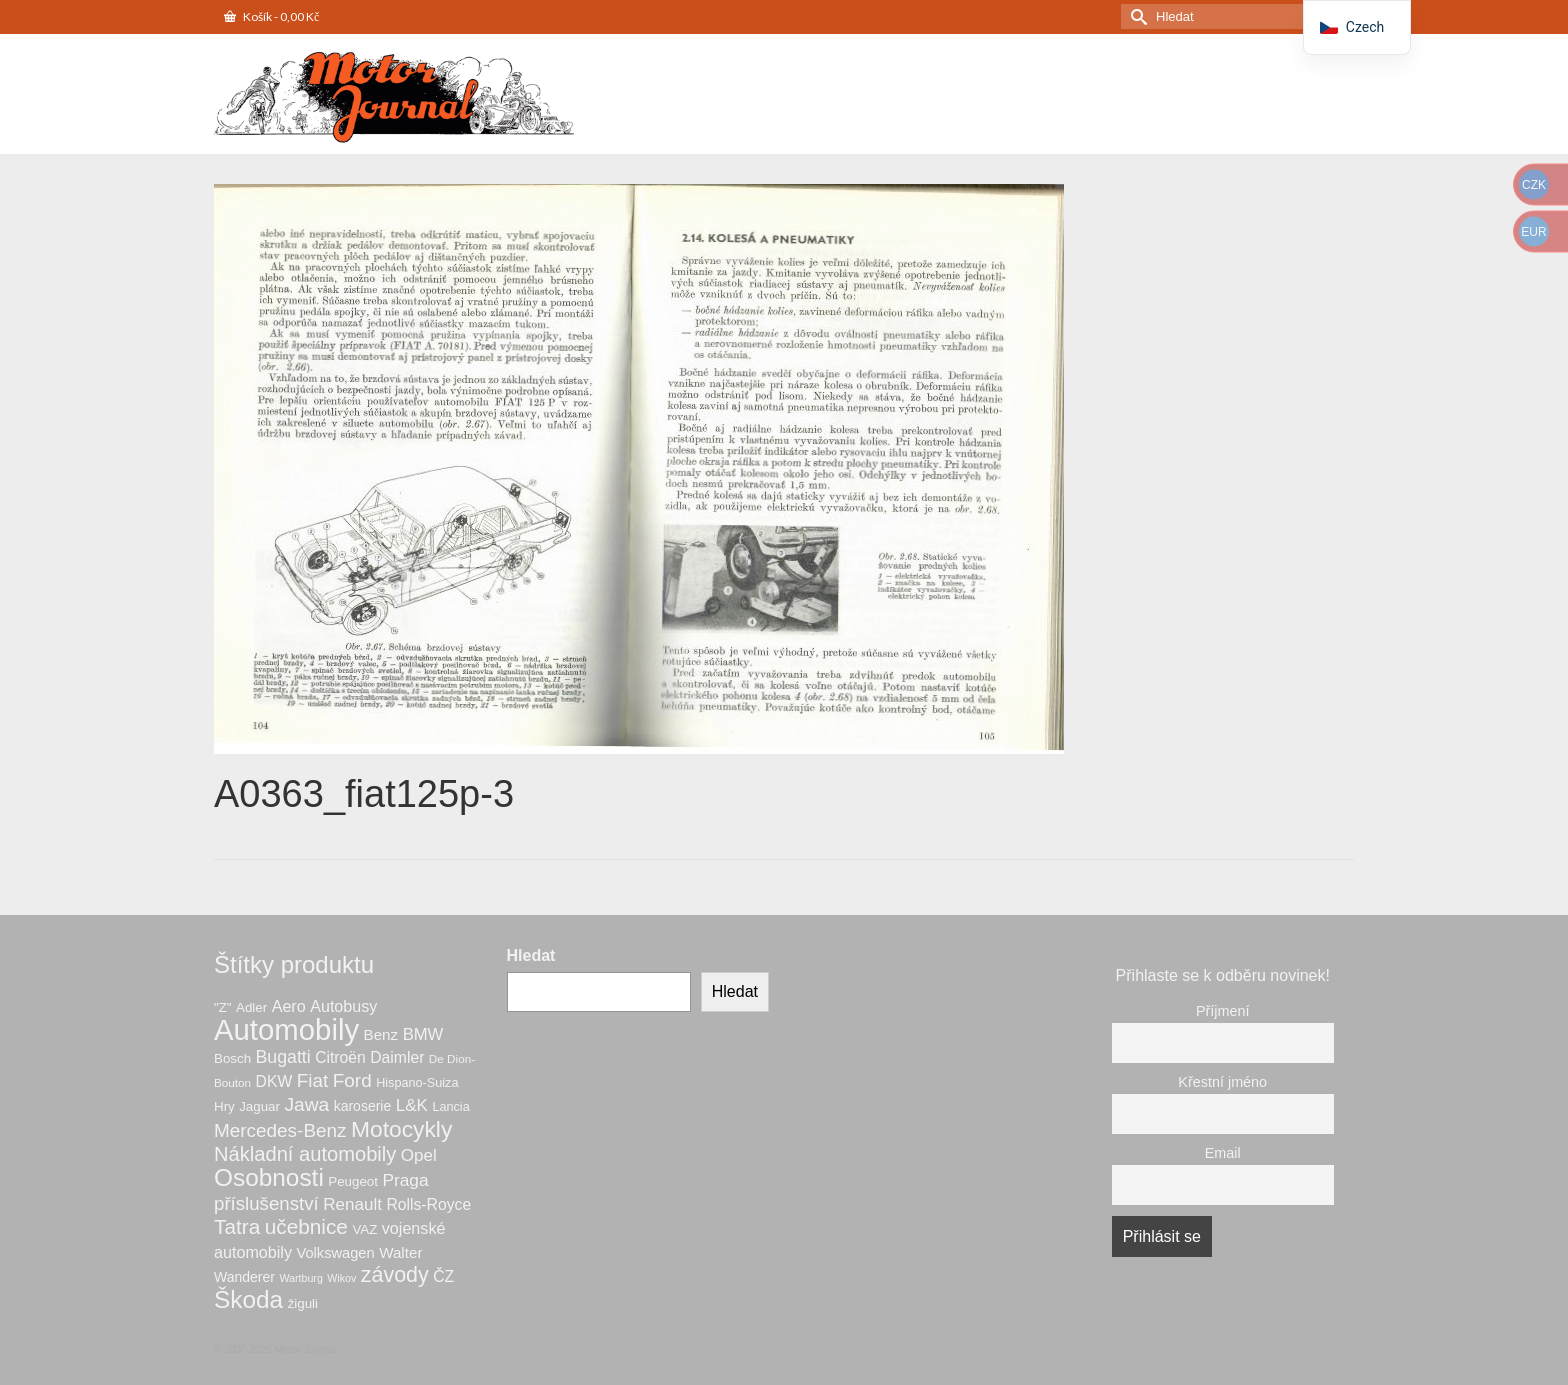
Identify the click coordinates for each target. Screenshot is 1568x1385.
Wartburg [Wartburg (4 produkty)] (300, 1278)
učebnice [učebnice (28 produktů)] (306, 1226)
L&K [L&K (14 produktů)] (412, 1105)
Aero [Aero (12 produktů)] (289, 1006)
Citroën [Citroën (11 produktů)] (340, 1057)
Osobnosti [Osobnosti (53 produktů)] (269, 1177)
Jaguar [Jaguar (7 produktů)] (259, 1106)
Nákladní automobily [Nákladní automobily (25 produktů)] (305, 1154)
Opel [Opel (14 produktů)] (419, 1155)
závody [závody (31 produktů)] (395, 1275)
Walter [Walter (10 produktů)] (400, 1252)
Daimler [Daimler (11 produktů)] (397, 1057)
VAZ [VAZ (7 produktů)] (364, 1229)
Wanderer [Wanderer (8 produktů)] (244, 1277)
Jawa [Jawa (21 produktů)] (306, 1104)
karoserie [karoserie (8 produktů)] (363, 1106)
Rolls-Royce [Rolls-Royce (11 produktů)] (428, 1204)
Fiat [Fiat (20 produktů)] (313, 1080)
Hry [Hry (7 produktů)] (224, 1106)
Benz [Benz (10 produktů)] (381, 1034)
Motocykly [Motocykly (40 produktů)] (401, 1129)
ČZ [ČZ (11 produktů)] (443, 1276)
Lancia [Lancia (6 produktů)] (450, 1107)
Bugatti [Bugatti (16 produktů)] (283, 1057)
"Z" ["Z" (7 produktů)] (223, 1007)
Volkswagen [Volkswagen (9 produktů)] (335, 1253)
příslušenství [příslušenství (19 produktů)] (266, 1203)
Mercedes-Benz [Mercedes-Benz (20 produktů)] (280, 1130)
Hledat (531, 955)
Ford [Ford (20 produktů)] (352, 1080)
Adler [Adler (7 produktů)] (251, 1007)
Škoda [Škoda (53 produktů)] (248, 1299)
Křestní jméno (1222, 1082)
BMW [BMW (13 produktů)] (423, 1034)
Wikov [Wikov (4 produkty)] (341, 1278)
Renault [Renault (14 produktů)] (352, 1204)
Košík (271, 16)
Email (1223, 1153)
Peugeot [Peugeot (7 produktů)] (353, 1181)
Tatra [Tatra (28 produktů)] (237, 1226)
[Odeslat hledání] (1136, 16)
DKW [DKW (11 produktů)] (274, 1081)
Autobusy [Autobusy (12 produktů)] (343, 1006)
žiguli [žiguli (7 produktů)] (303, 1303)
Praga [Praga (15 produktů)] (405, 1180)
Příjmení (1223, 1011)
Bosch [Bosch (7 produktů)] (232, 1058)
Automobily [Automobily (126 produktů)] (286, 1029)
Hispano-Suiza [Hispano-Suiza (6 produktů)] (417, 1083)
